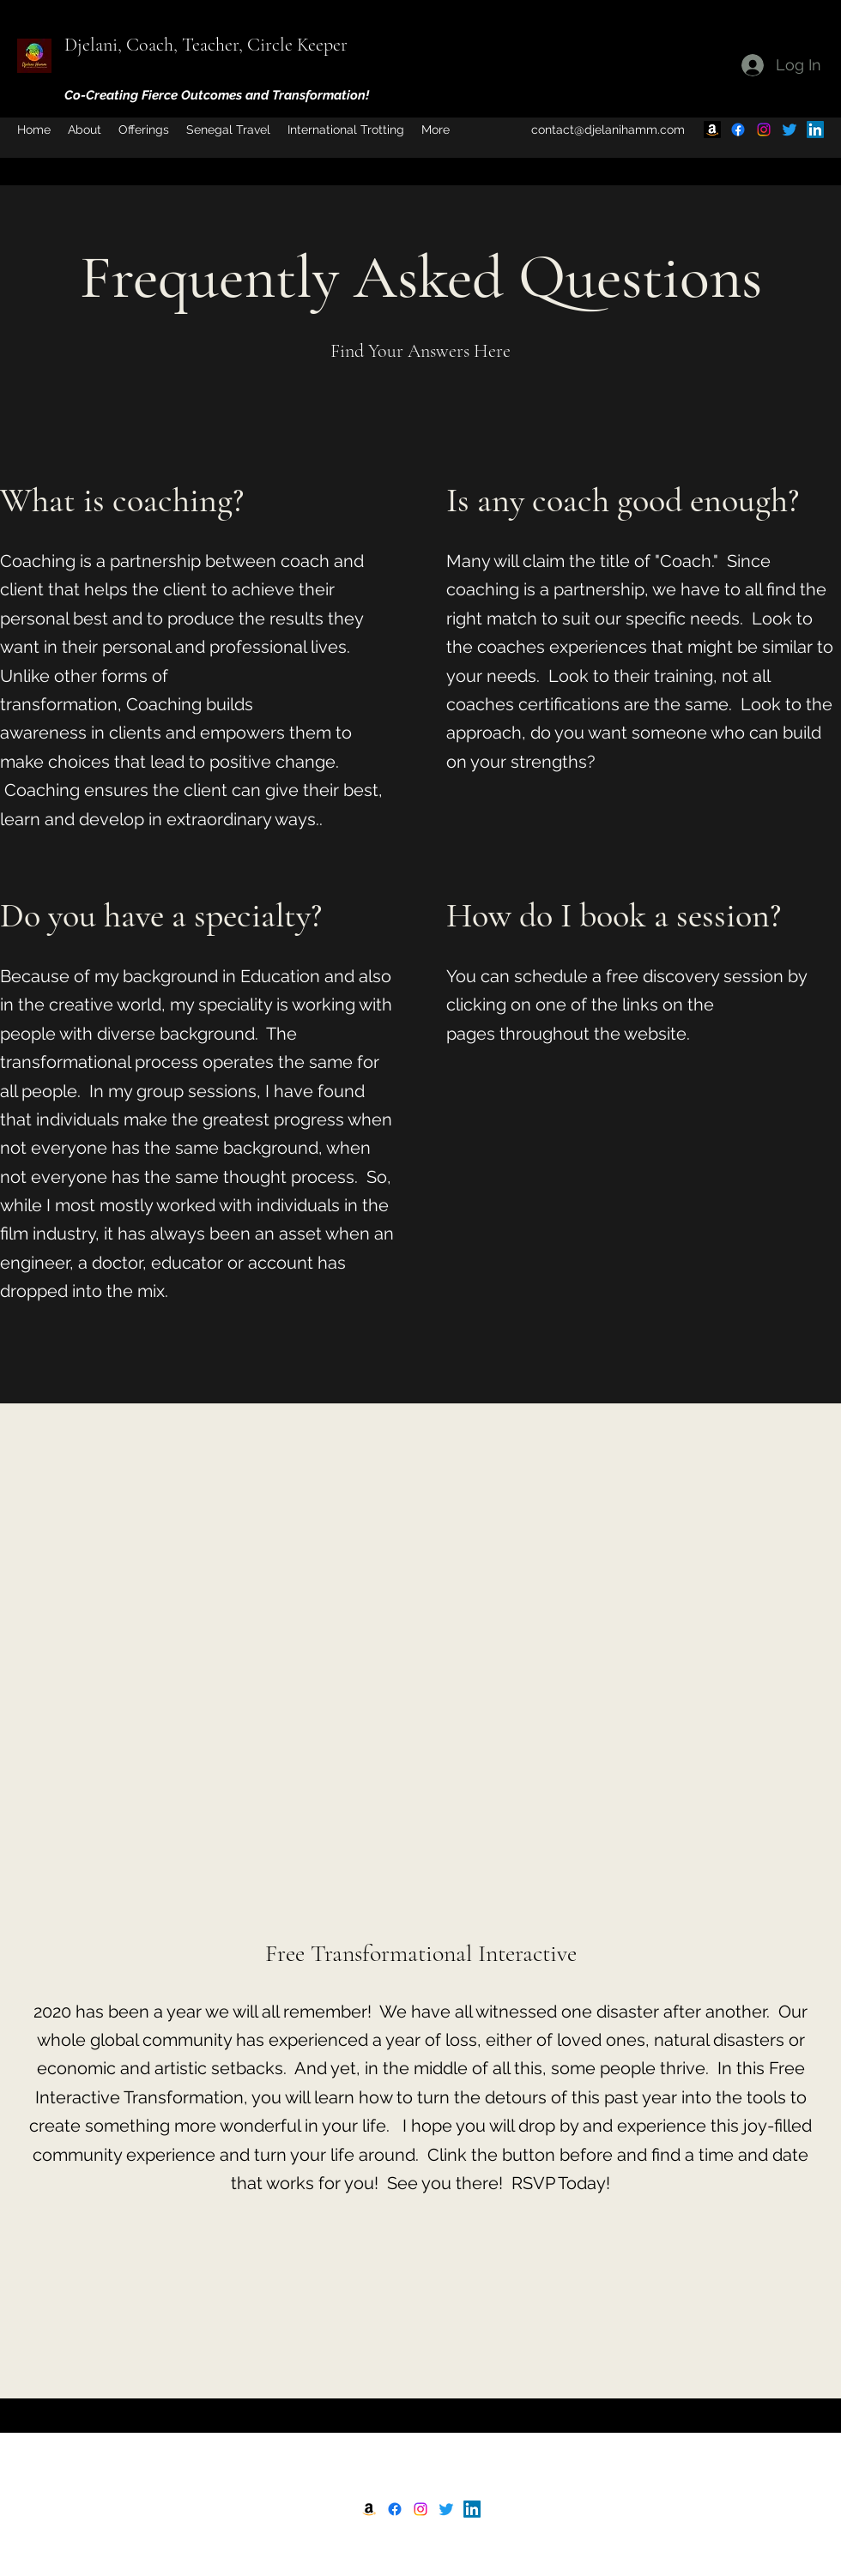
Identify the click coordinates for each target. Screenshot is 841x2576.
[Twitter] (789, 129)
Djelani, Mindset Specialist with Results (424, 2451)
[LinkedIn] (815, 129)
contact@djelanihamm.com (608, 129)
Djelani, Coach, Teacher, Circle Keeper (206, 44)
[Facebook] (738, 129)
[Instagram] (763, 129)
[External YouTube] (420, 1695)
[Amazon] (712, 129)
